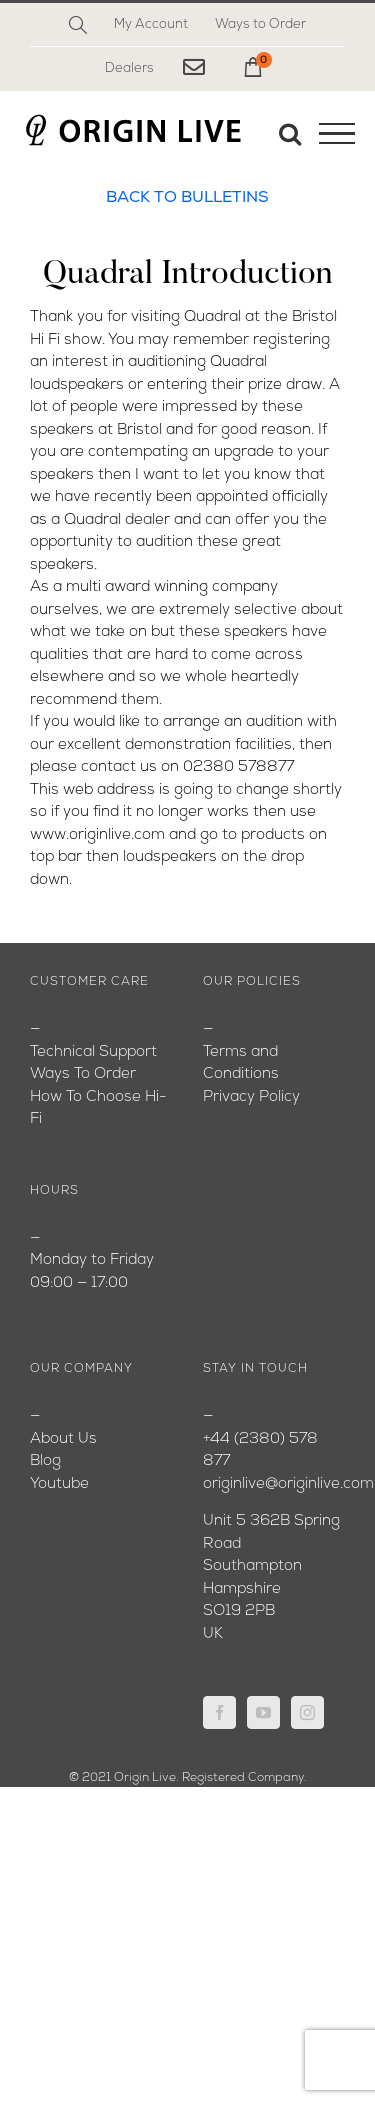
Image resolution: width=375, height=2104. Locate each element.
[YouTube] (263, 1712)
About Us (63, 1439)
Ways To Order (83, 1074)
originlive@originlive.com (288, 1484)
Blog (45, 1461)
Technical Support (93, 1052)
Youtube (59, 1484)
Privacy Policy (251, 1097)
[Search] (78, 25)
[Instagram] (307, 1712)
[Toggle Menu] (337, 134)
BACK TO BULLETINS (187, 198)
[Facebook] (219, 1712)
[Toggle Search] (290, 133)
